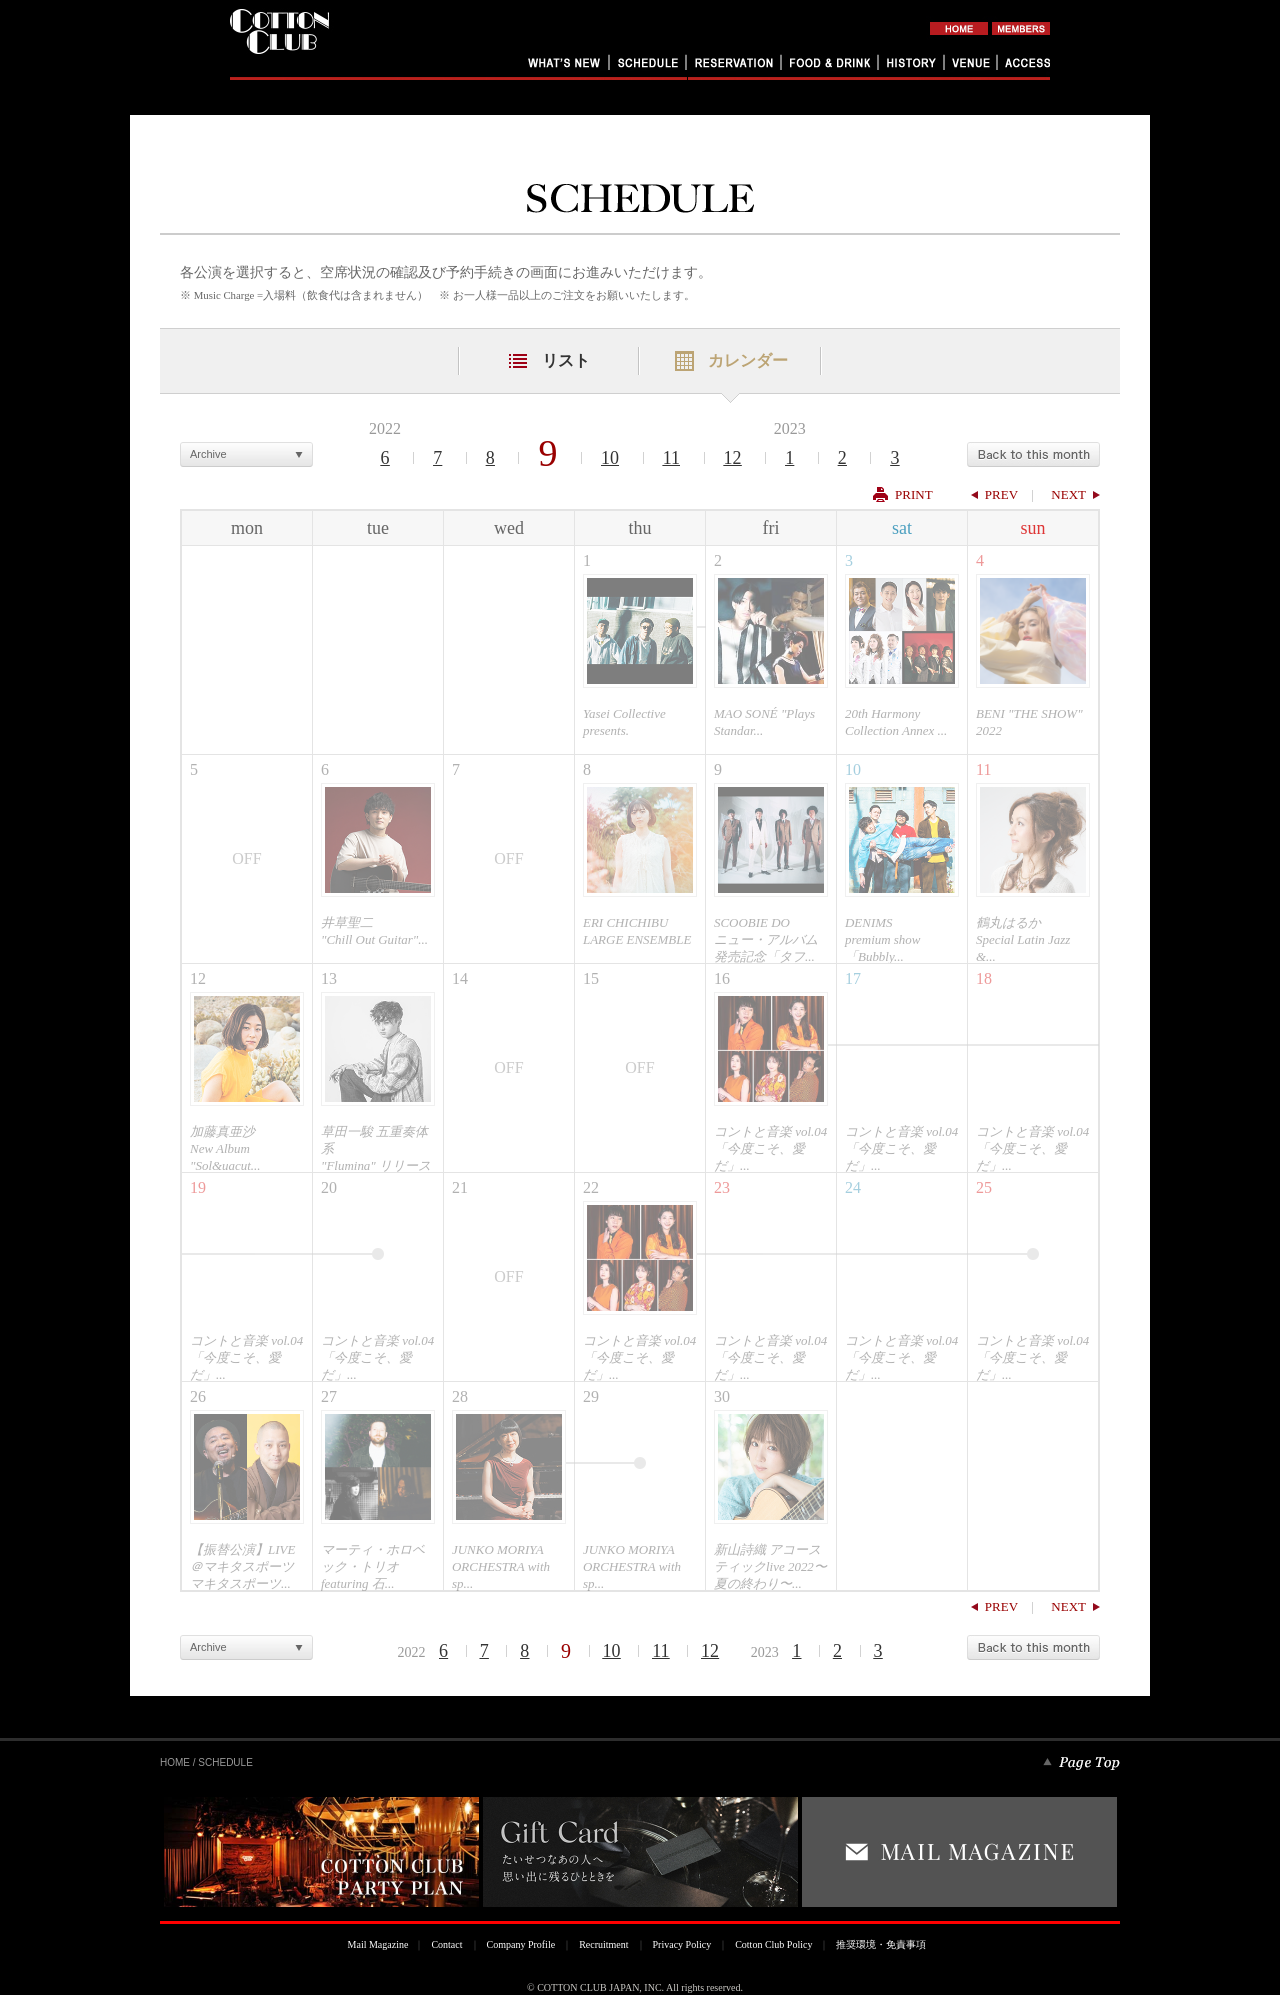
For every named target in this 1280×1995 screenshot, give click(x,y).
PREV (1001, 494)
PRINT (914, 494)
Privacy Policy (682, 1944)
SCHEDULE (225, 1762)
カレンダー (748, 360)
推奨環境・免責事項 (881, 1944)
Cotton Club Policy (773, 1944)
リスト (566, 360)
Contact (446, 1944)
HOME (175, 1762)
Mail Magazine (378, 1944)
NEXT (1068, 494)
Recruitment (603, 1944)
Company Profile (521, 1944)
